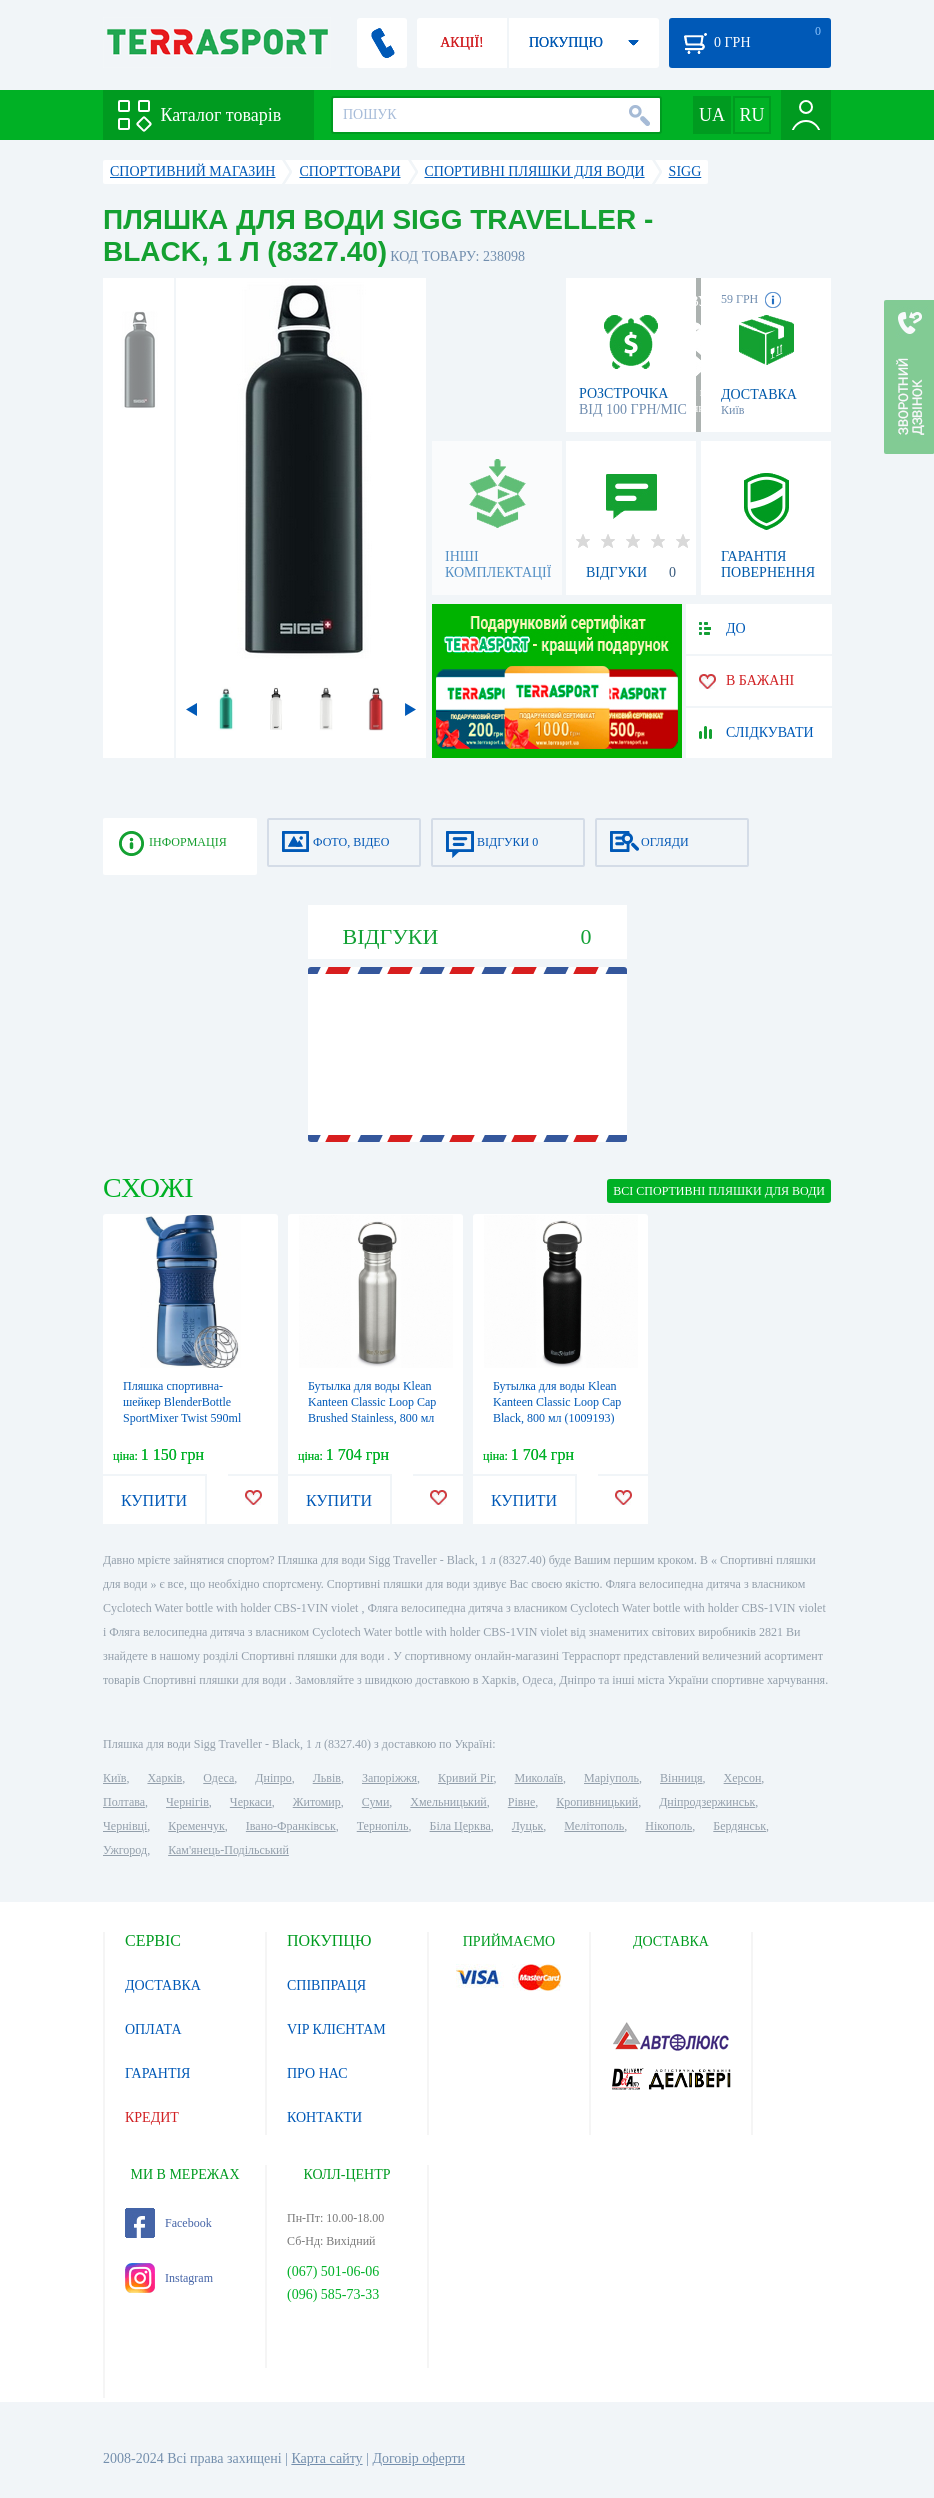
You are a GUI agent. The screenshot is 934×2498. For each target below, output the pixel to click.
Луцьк (528, 1826)
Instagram (169, 2278)
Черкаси (251, 1802)
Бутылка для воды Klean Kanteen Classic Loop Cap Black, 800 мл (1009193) (557, 1402)
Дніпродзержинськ (707, 1802)
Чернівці (125, 1826)
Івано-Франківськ (291, 1826)
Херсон (743, 1778)
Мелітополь (594, 1826)
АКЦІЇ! (462, 42)
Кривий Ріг (466, 1778)
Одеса (218, 1778)
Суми (376, 1802)
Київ (114, 1778)
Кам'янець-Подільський (228, 1850)
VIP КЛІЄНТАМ (336, 2029)
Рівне (521, 1802)
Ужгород (125, 1850)
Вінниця (681, 1778)
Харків (164, 1778)
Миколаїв (539, 1778)
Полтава (124, 1802)
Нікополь (668, 1826)
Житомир (317, 1802)
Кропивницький (597, 1802)
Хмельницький (448, 1802)
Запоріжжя (389, 1778)
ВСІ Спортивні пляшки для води (719, 1191)
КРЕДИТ (152, 2117)
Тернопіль (383, 1826)
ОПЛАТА (153, 2029)
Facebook (168, 2223)
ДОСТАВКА (163, 1985)
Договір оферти (418, 2458)
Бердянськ (739, 1826)
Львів (327, 1778)
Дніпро (273, 1778)
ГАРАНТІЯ (157, 2073)
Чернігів (187, 1802)
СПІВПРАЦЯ (326, 1985)
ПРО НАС (317, 2073)
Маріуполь (611, 1778)
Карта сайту (326, 2458)
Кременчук (196, 1826)
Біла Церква (460, 1826)
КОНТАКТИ (324, 2117)
